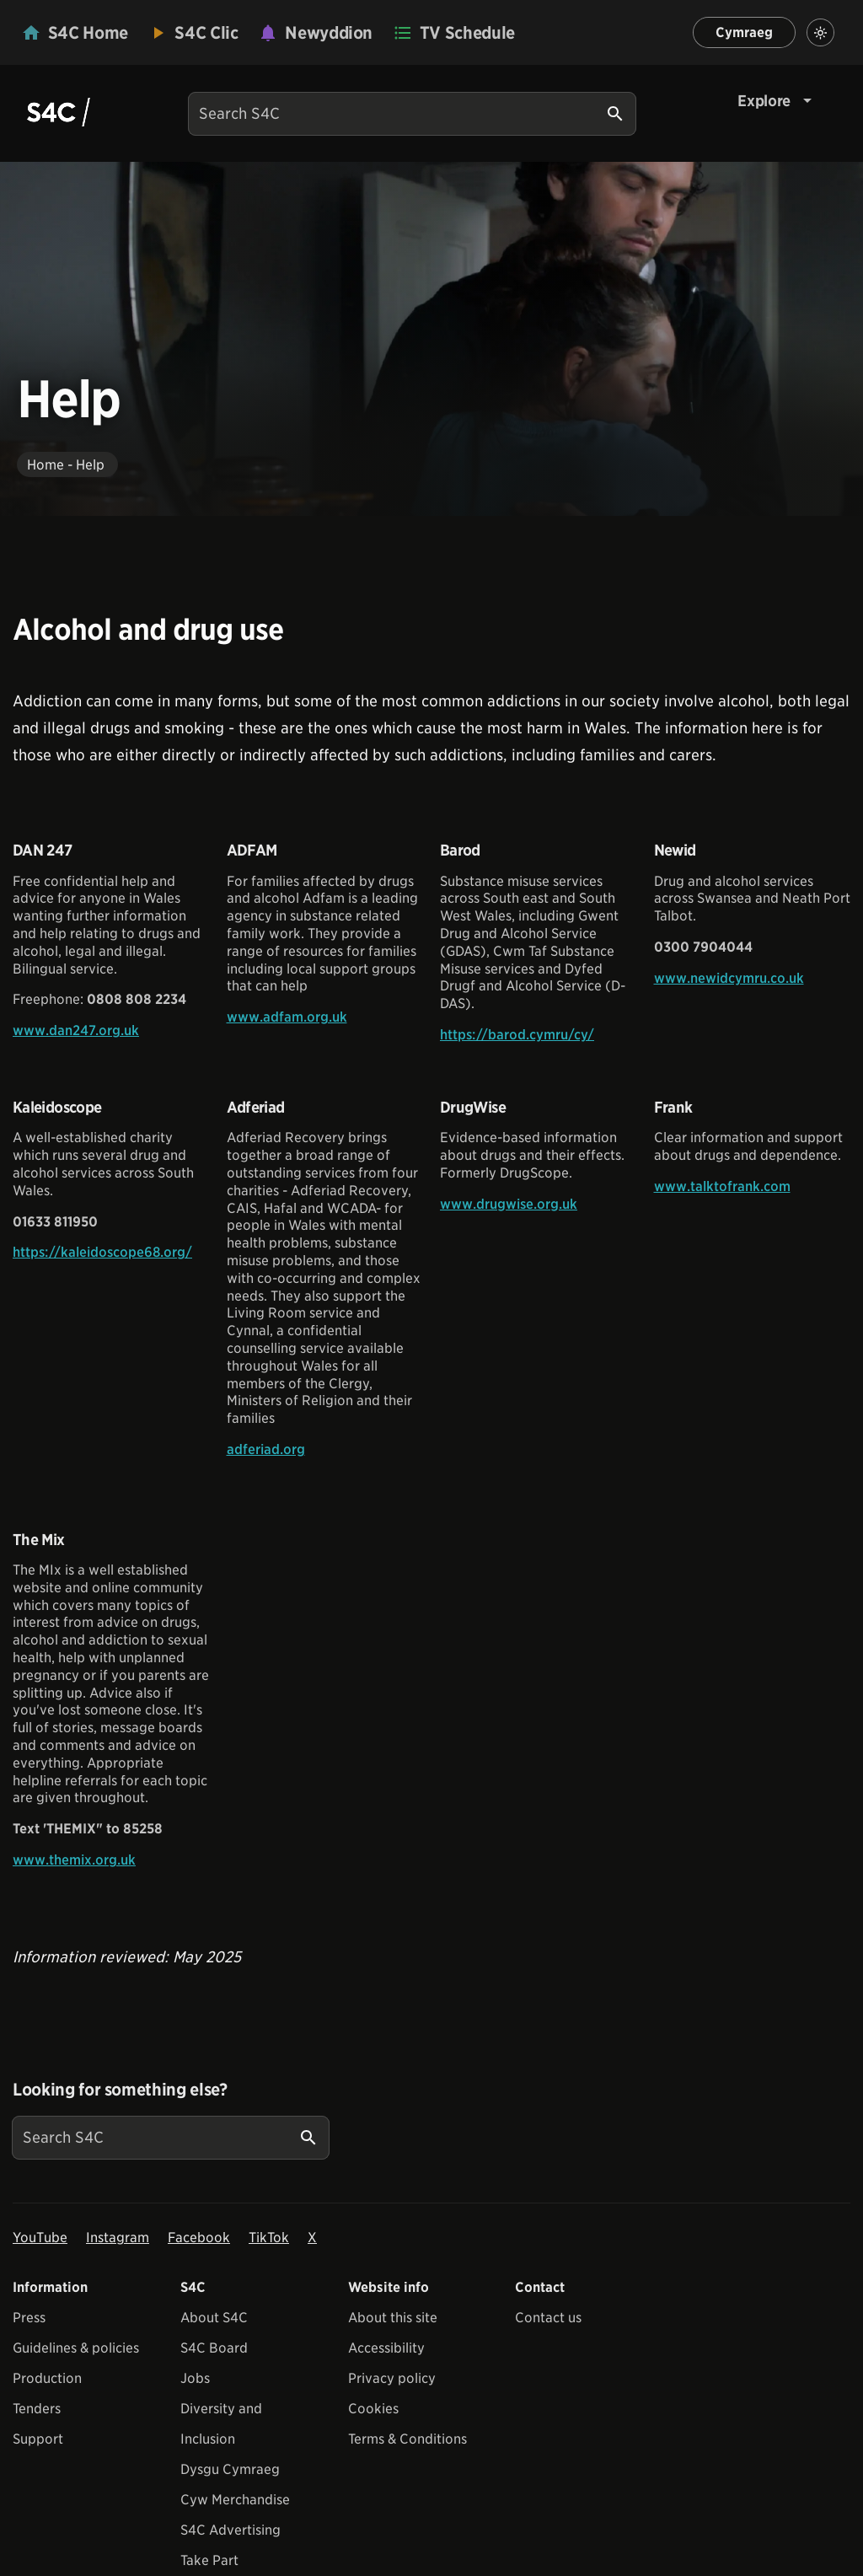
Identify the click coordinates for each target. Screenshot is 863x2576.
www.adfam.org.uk (287, 1017)
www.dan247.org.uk (76, 1030)
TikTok (269, 2238)
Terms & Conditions (407, 2439)
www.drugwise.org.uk (508, 1204)
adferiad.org (266, 1449)
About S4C (214, 2318)
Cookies (373, 2409)
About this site (392, 2318)
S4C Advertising (230, 2530)
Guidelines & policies (76, 2348)
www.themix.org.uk (74, 1860)
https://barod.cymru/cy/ (517, 1035)
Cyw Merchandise (235, 2500)
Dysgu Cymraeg (230, 2469)
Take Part (209, 2560)
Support (38, 2439)
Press (29, 2318)
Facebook (199, 2238)
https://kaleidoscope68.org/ (102, 1252)
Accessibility (386, 2348)
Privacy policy (392, 2378)
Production (47, 2378)
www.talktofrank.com (722, 1186)
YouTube (40, 2238)
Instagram (117, 2238)
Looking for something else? (120, 2090)
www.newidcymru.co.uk (729, 978)
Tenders (37, 2409)
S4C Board (214, 2348)
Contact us (548, 2318)
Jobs (195, 2378)
